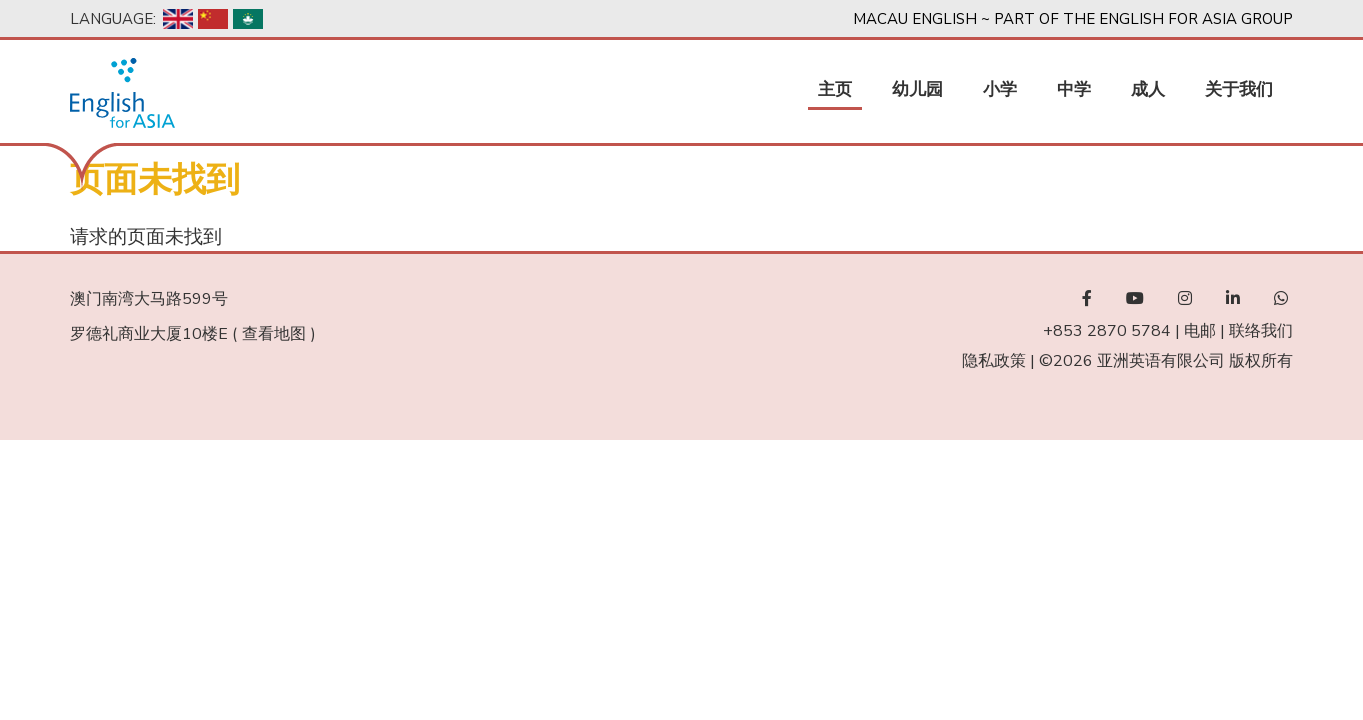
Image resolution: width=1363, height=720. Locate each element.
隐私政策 (994, 361)
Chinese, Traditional (248, 19)
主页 (835, 89)
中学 (1074, 89)
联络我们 (1261, 331)
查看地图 (274, 334)
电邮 (1200, 331)
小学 (1000, 89)
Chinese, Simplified (213, 19)
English (178, 19)
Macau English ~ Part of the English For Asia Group (1073, 19)
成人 (1148, 89)
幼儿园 (917, 89)
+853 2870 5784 (1107, 331)
